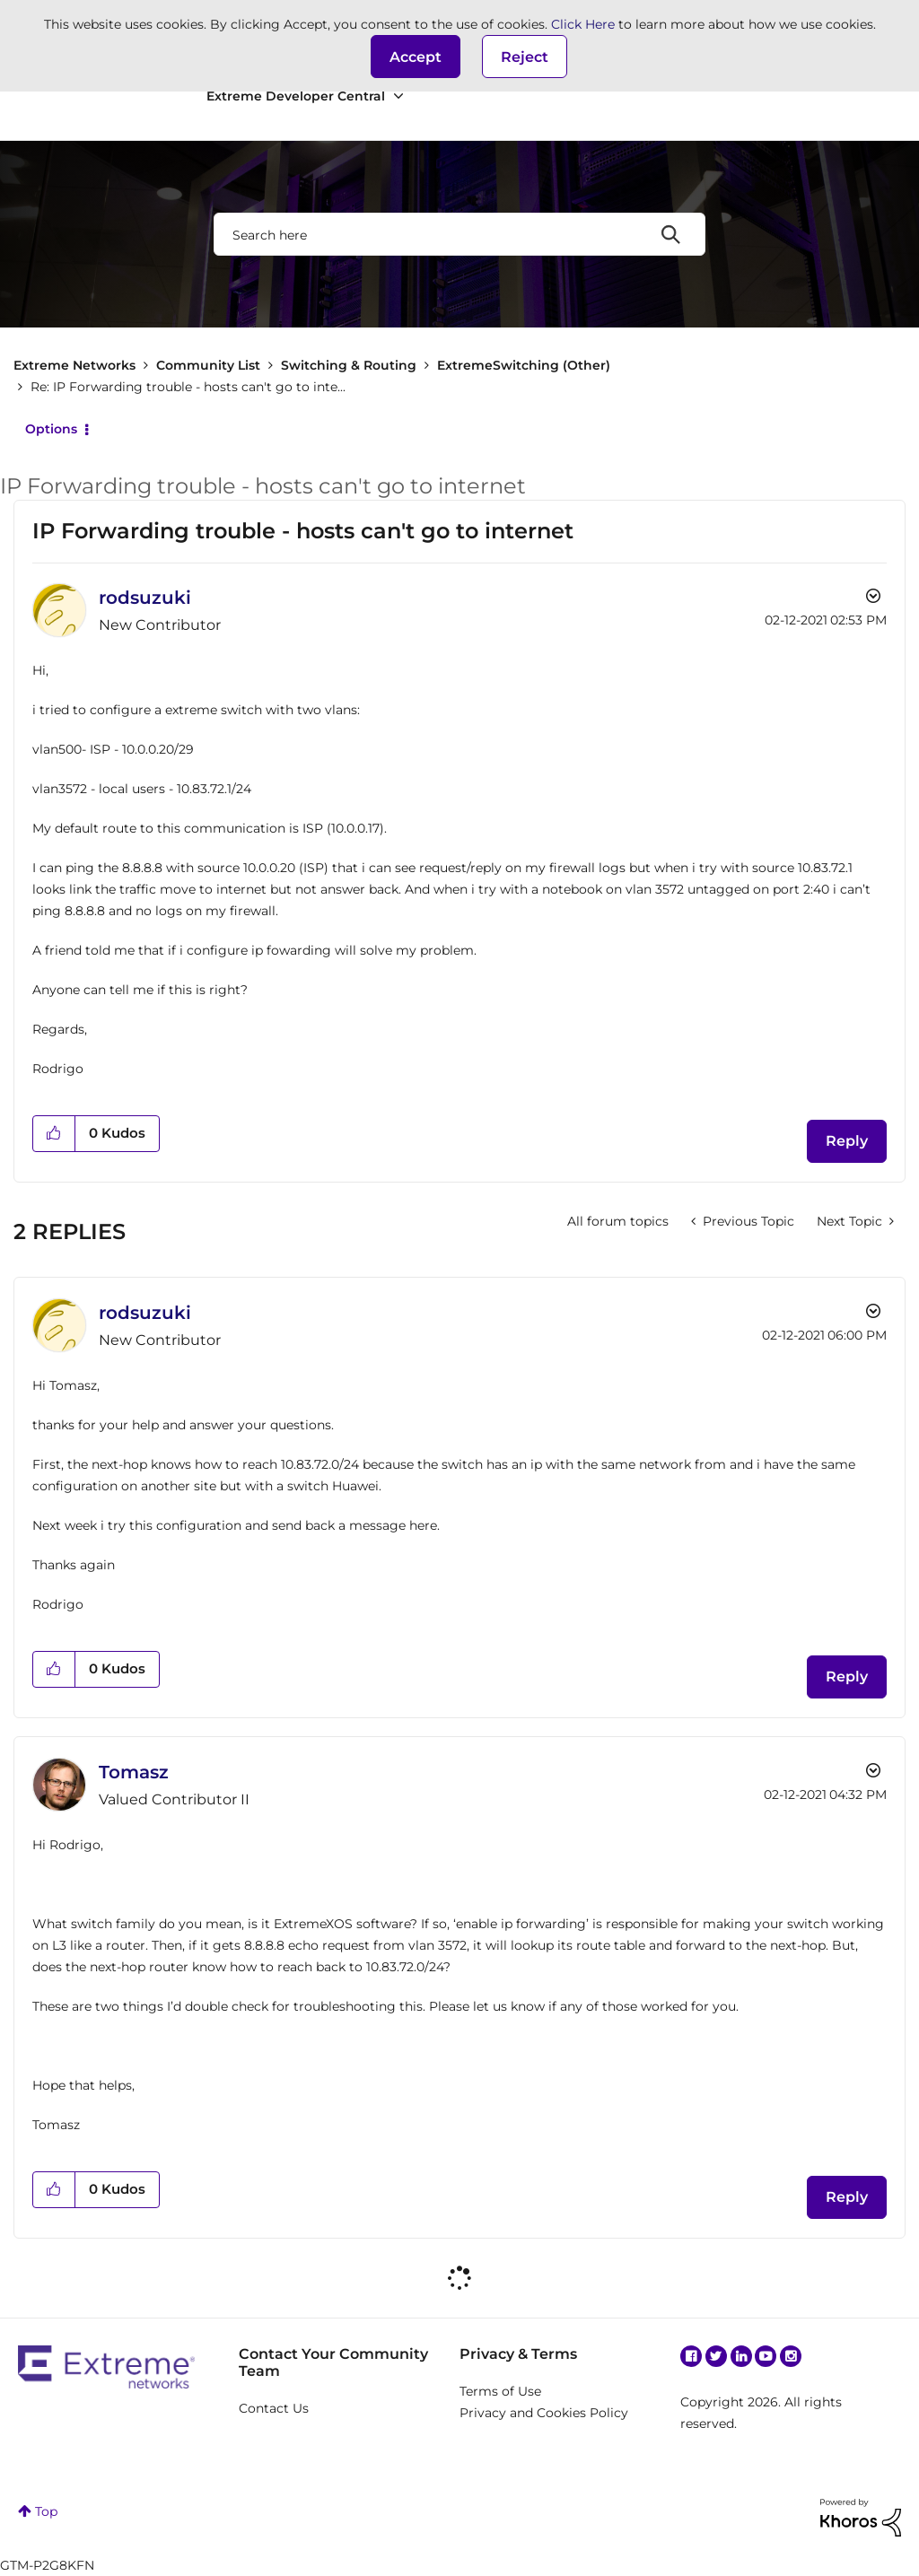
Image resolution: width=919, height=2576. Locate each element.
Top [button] (46, 2511)
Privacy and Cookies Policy (544, 2413)
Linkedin (741, 2356)
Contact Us (274, 2408)
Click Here (583, 24)
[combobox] (459, 234)
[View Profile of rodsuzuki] (145, 597)
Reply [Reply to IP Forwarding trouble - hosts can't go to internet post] (847, 1140)
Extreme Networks (74, 365)
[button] (415, 56)
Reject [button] (524, 56)
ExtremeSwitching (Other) (523, 365)
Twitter (716, 2356)
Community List (208, 365)
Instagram (790, 2356)
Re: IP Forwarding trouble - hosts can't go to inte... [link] (188, 387)
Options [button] (51, 429)
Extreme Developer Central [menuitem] (295, 96)
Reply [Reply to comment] (847, 1676)
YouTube (765, 2356)
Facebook (691, 2356)
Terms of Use (500, 2391)
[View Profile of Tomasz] (134, 1772)
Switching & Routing (348, 365)
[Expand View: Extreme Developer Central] (398, 96)
